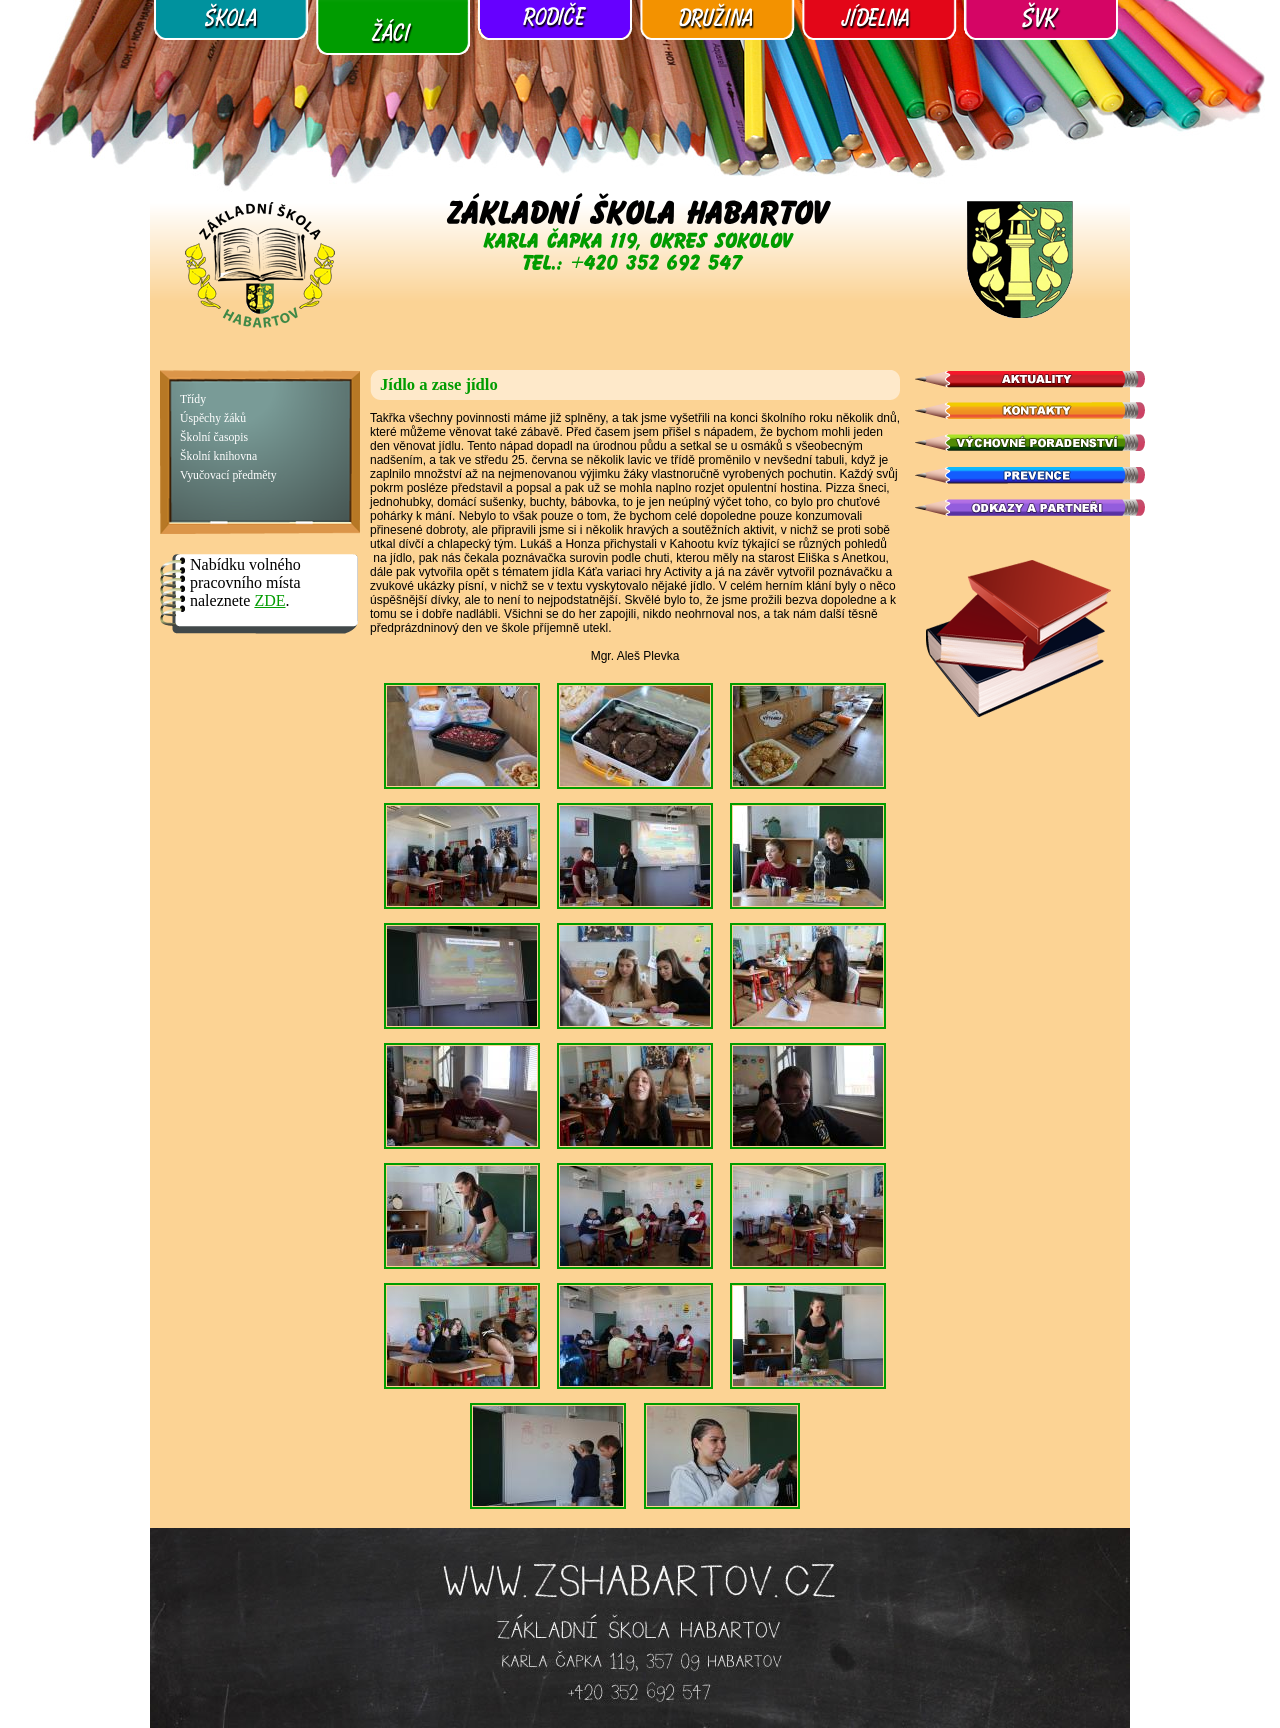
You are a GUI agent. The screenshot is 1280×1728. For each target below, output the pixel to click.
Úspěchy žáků (213, 418)
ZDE (269, 600)
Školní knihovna (218, 456)
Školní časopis (214, 437)
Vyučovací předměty (228, 475)
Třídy (193, 399)
